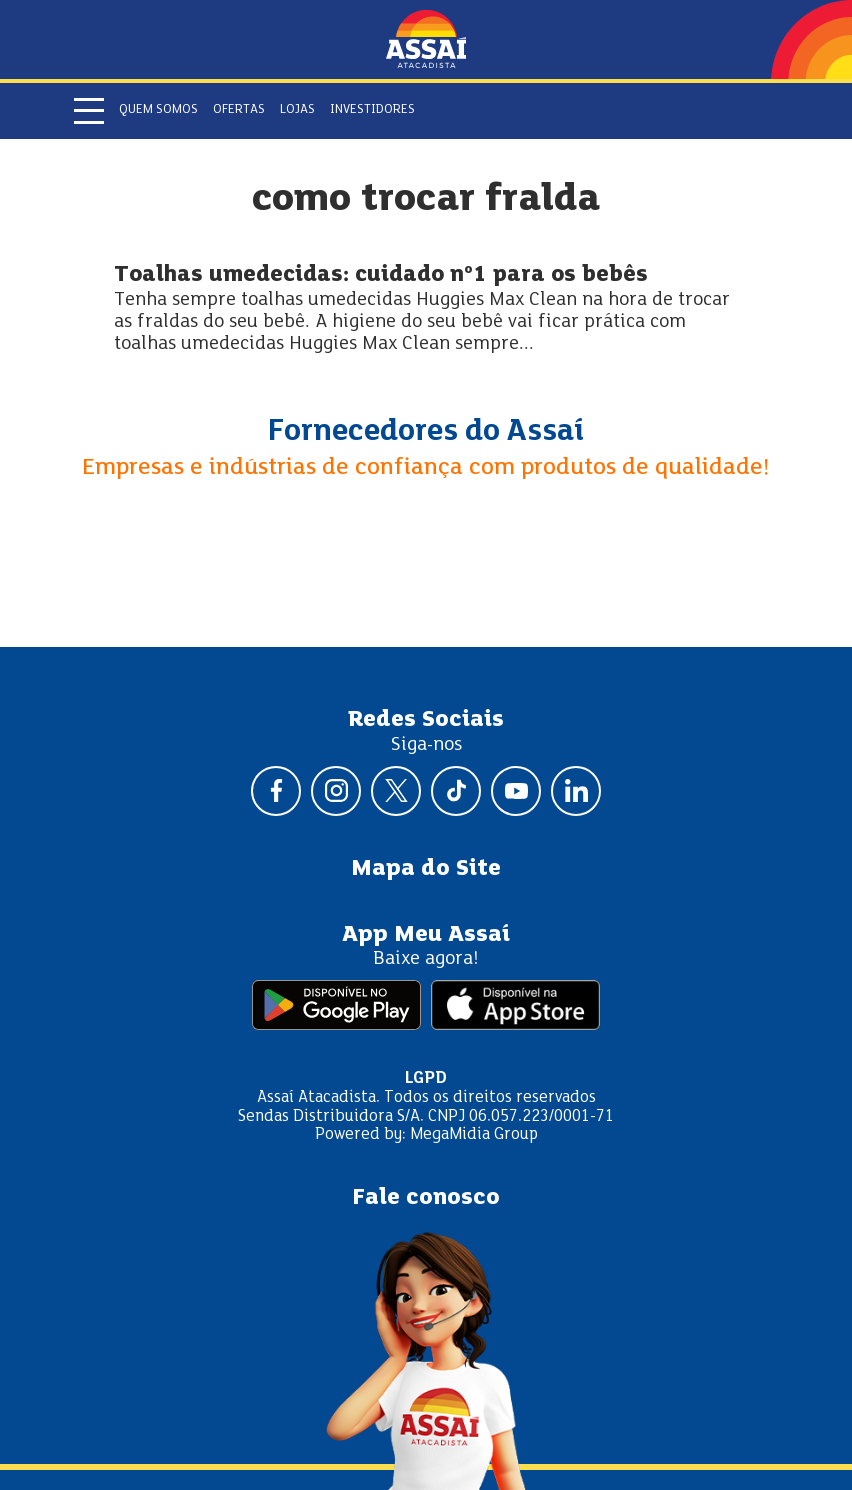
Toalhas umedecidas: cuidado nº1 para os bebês (381, 275)
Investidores (372, 110)
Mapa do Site (426, 869)
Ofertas (239, 110)
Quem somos (158, 110)
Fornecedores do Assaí (426, 432)
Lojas (297, 110)
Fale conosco (426, 1198)
